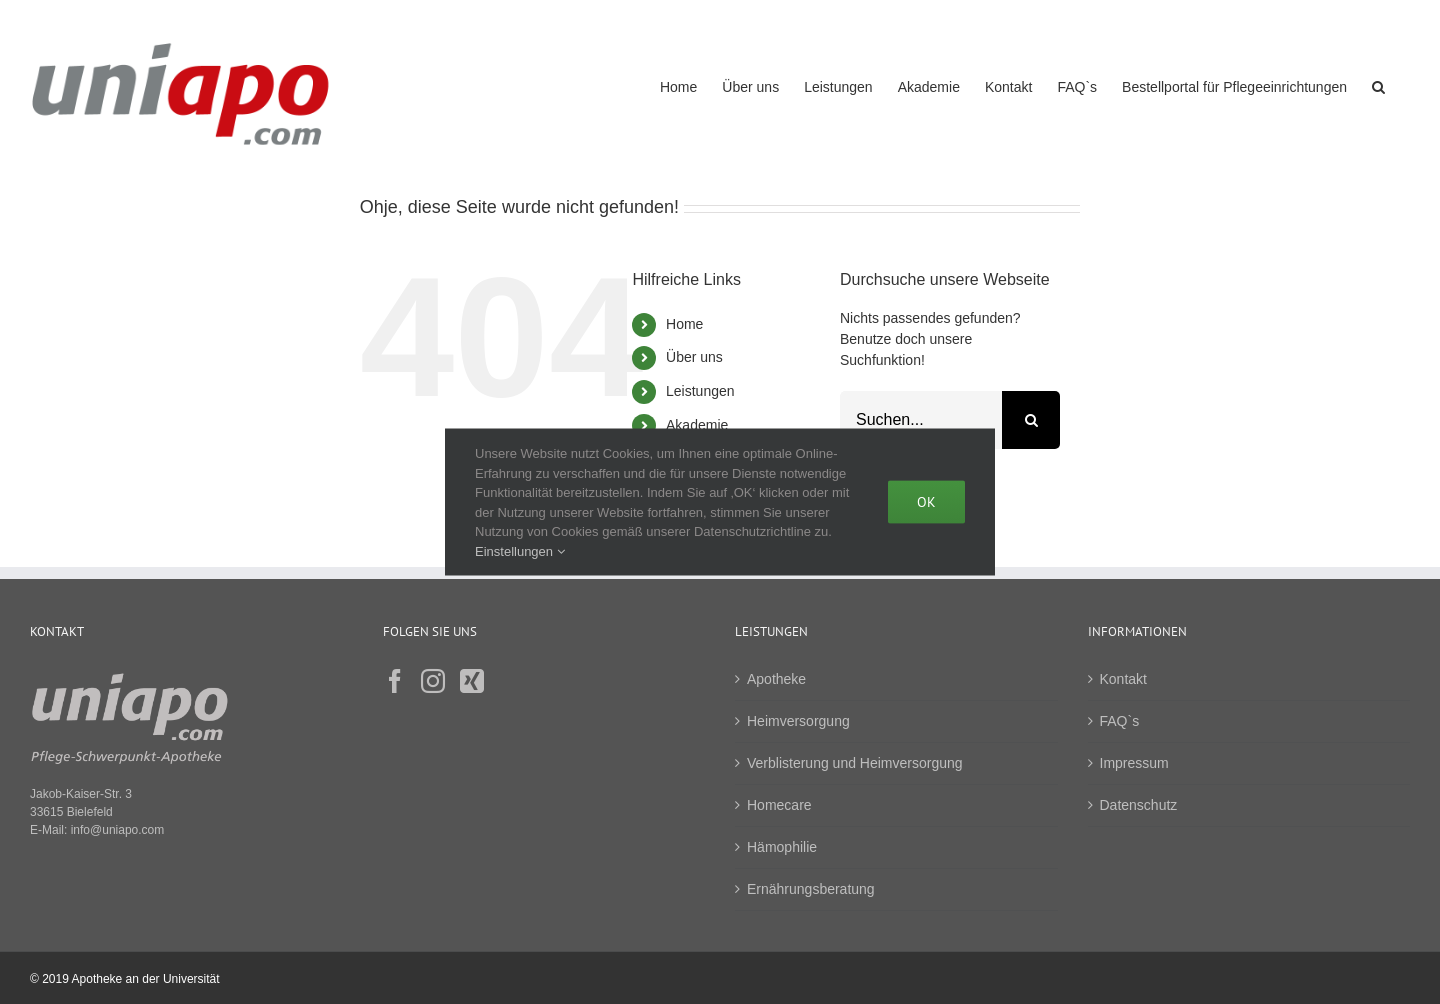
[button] (1378, 84)
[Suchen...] (921, 420)
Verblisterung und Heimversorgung (855, 763)
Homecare (779, 805)
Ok (926, 502)
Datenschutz (1139, 805)
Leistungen (700, 391)
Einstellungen (520, 550)
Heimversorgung (798, 721)
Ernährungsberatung (811, 889)
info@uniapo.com (118, 830)
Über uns (694, 357)
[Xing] (472, 681)
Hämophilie (782, 847)
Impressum (1134, 763)
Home (684, 324)
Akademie (697, 425)
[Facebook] (395, 681)
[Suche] (1031, 420)
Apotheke (776, 679)
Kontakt (1123, 679)
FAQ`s (1120, 721)
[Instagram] (433, 681)
